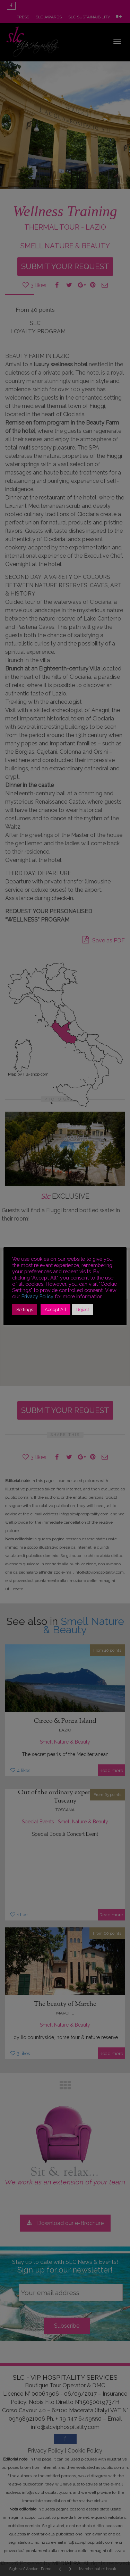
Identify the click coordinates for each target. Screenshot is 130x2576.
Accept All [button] (55, 1309)
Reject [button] (82, 1309)
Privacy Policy (37, 1296)
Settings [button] (24, 1309)
